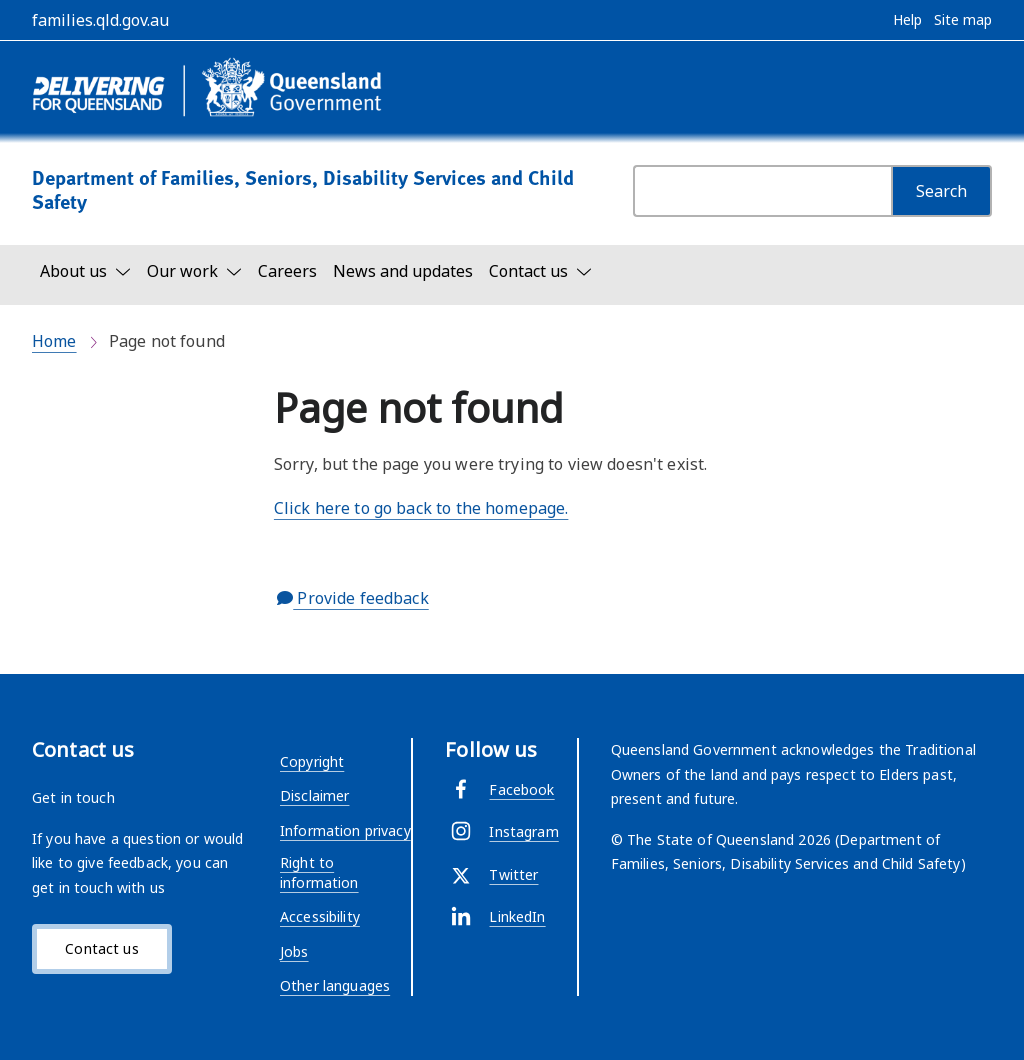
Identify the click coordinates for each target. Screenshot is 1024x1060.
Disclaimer (314, 795)
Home (54, 341)
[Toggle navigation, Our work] (194, 271)
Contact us (101, 948)
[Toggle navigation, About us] (85, 271)
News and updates (403, 271)
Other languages (335, 985)
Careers (287, 271)
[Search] (941, 191)
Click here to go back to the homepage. (421, 508)
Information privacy (345, 830)
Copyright (312, 761)
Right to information (319, 872)
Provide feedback (353, 598)
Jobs (294, 951)
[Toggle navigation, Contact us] (540, 271)
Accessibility (320, 916)
